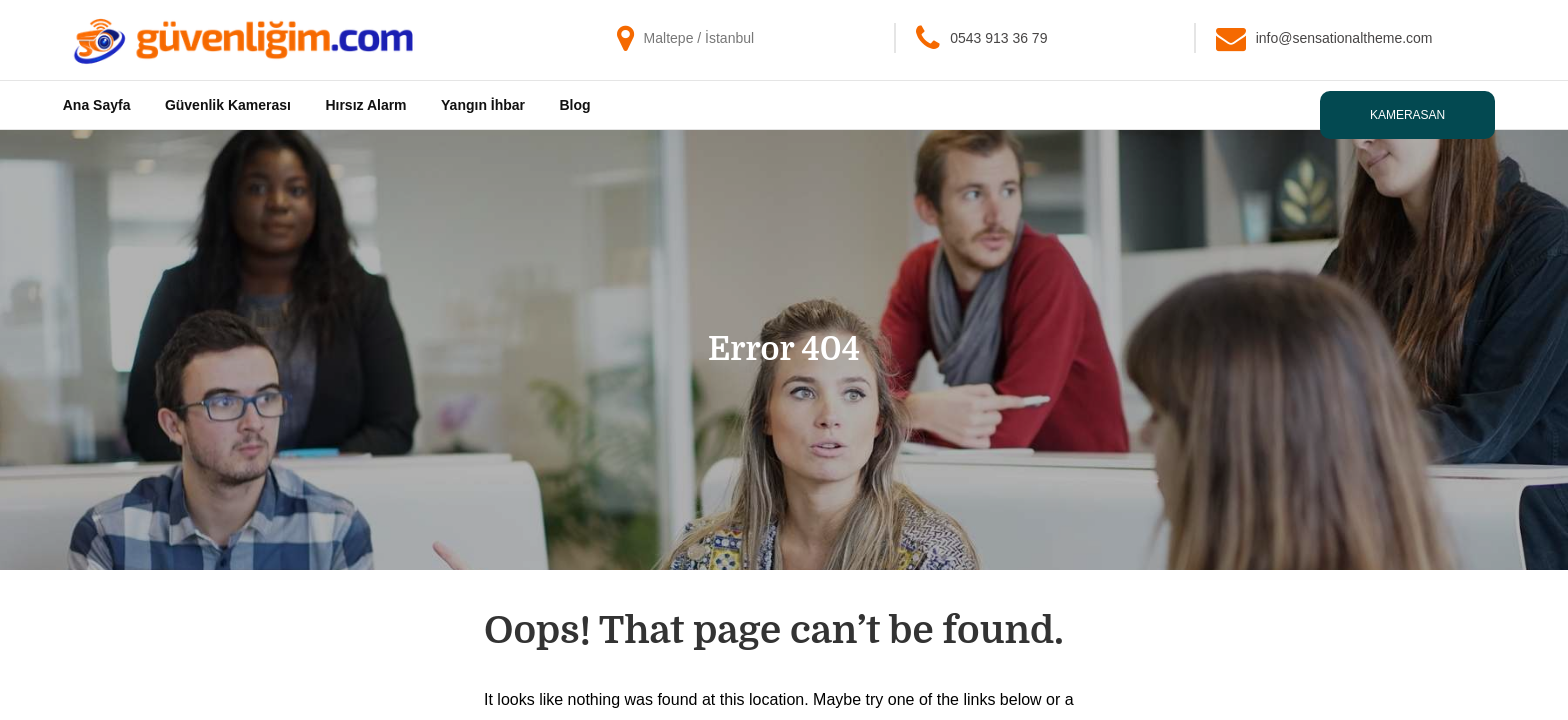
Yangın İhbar (483, 105)
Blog (575, 105)
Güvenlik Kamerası (228, 105)
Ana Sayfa (97, 105)
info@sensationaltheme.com (1344, 38)
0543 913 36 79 (998, 38)
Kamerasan (1407, 115)
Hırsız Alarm (365, 105)
